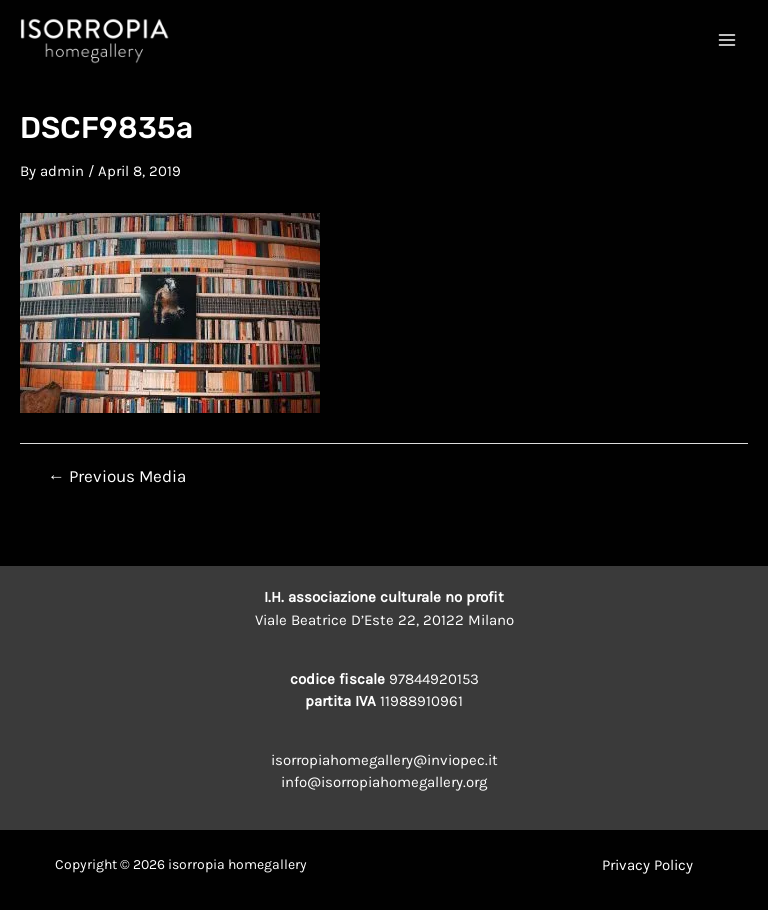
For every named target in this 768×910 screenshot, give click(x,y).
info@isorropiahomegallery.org (384, 782)
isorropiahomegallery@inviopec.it (384, 760)
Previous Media (117, 476)
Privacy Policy (647, 865)
